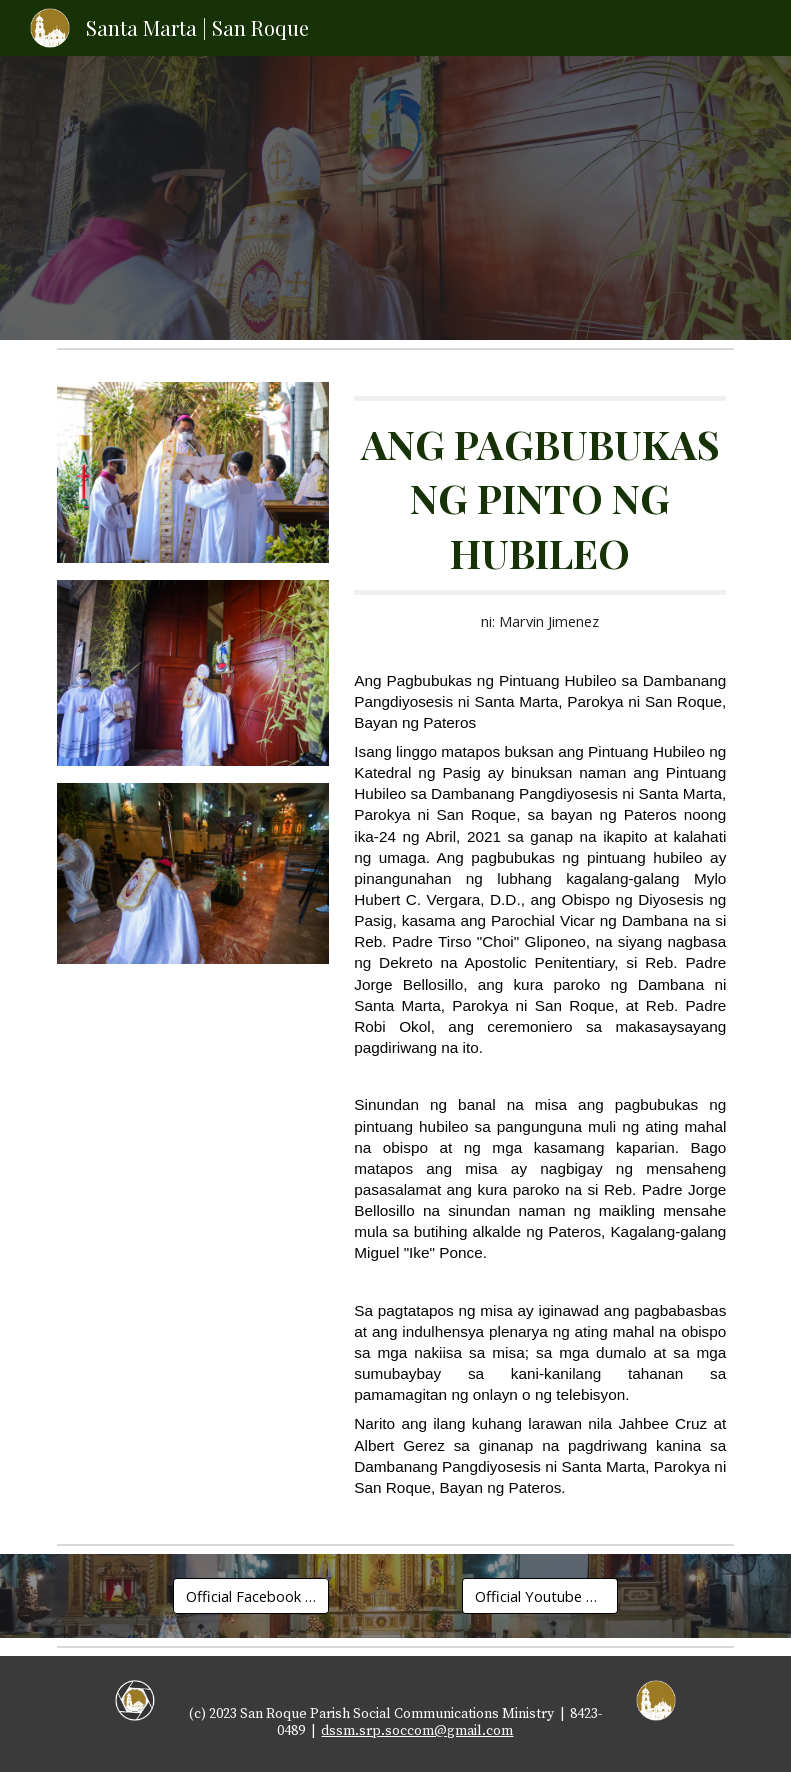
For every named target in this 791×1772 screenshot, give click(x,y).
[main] (540, 515)
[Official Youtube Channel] (540, 1595)
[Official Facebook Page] (251, 1595)
